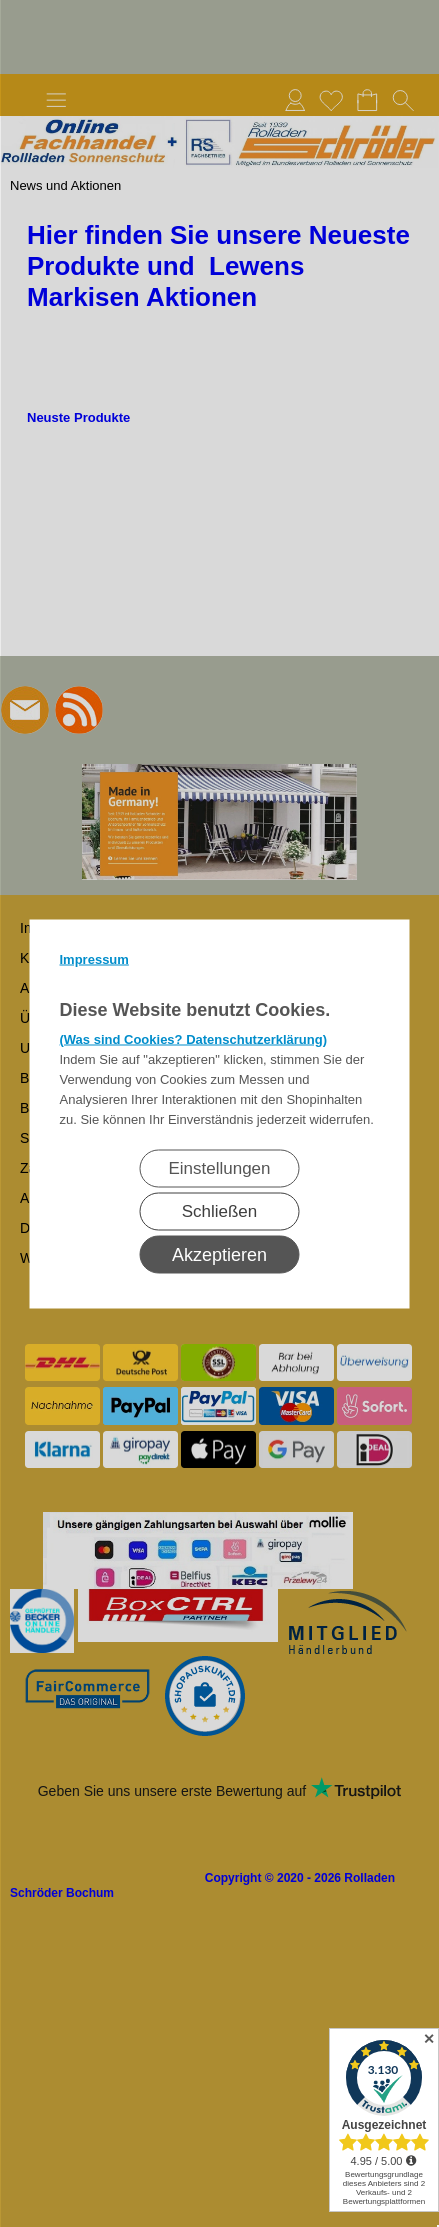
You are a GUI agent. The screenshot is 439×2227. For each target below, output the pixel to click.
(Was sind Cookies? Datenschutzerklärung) (194, 1038)
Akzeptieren (219, 1254)
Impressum (94, 958)
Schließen (220, 1210)
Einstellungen (219, 1167)
